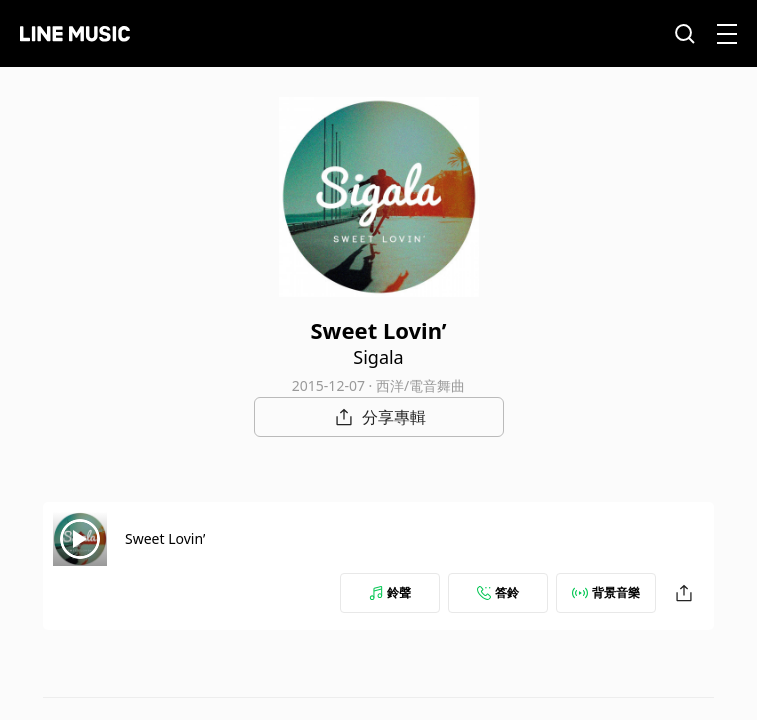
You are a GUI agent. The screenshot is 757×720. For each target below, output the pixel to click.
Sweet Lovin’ (165, 538)
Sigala (378, 357)
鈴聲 (390, 592)
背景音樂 (606, 592)
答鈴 (498, 592)
